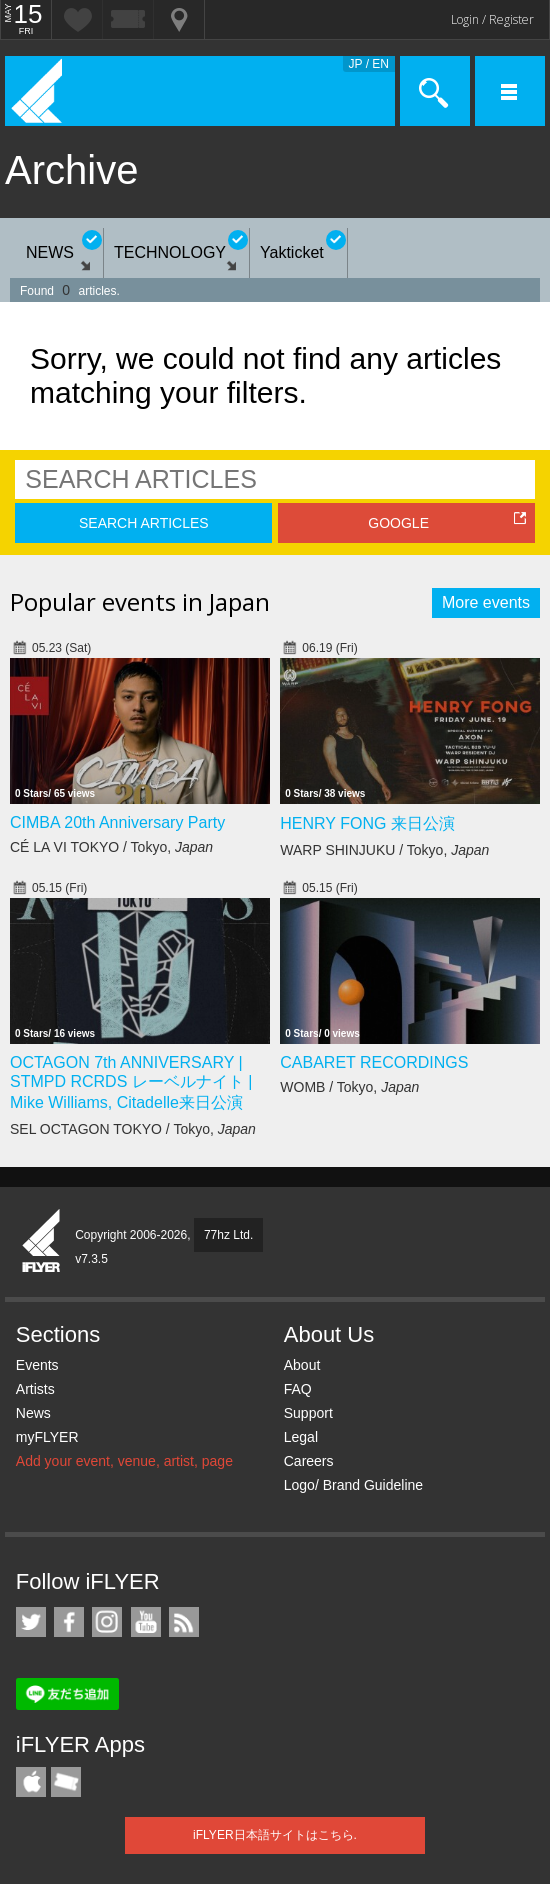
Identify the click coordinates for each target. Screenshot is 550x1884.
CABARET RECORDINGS (374, 1062)
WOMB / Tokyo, (349, 1087)
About (302, 1365)
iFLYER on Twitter (31, 1622)
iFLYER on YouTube (146, 1622)
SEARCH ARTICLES (144, 523)
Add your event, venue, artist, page (124, 1461)
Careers (309, 1461)
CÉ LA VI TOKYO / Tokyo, (111, 847)
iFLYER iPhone (31, 1782)
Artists (35, 1389)
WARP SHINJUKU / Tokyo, (384, 850)
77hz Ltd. (228, 1235)
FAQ (298, 1389)
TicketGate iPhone (66, 1782)
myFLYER (47, 1437)
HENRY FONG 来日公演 (367, 823)
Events (37, 1365)
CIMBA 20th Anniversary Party (117, 822)
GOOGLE (398, 523)
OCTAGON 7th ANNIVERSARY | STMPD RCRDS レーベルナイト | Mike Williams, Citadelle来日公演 (131, 1082)
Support (308, 1413)
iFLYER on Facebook (69, 1622)
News (33, 1413)
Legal (301, 1437)
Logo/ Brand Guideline (353, 1485)
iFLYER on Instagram (107, 1622)
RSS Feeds (184, 1622)
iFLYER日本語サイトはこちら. (275, 1835)
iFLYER (42, 1242)
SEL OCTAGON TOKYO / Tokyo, (133, 1129)
